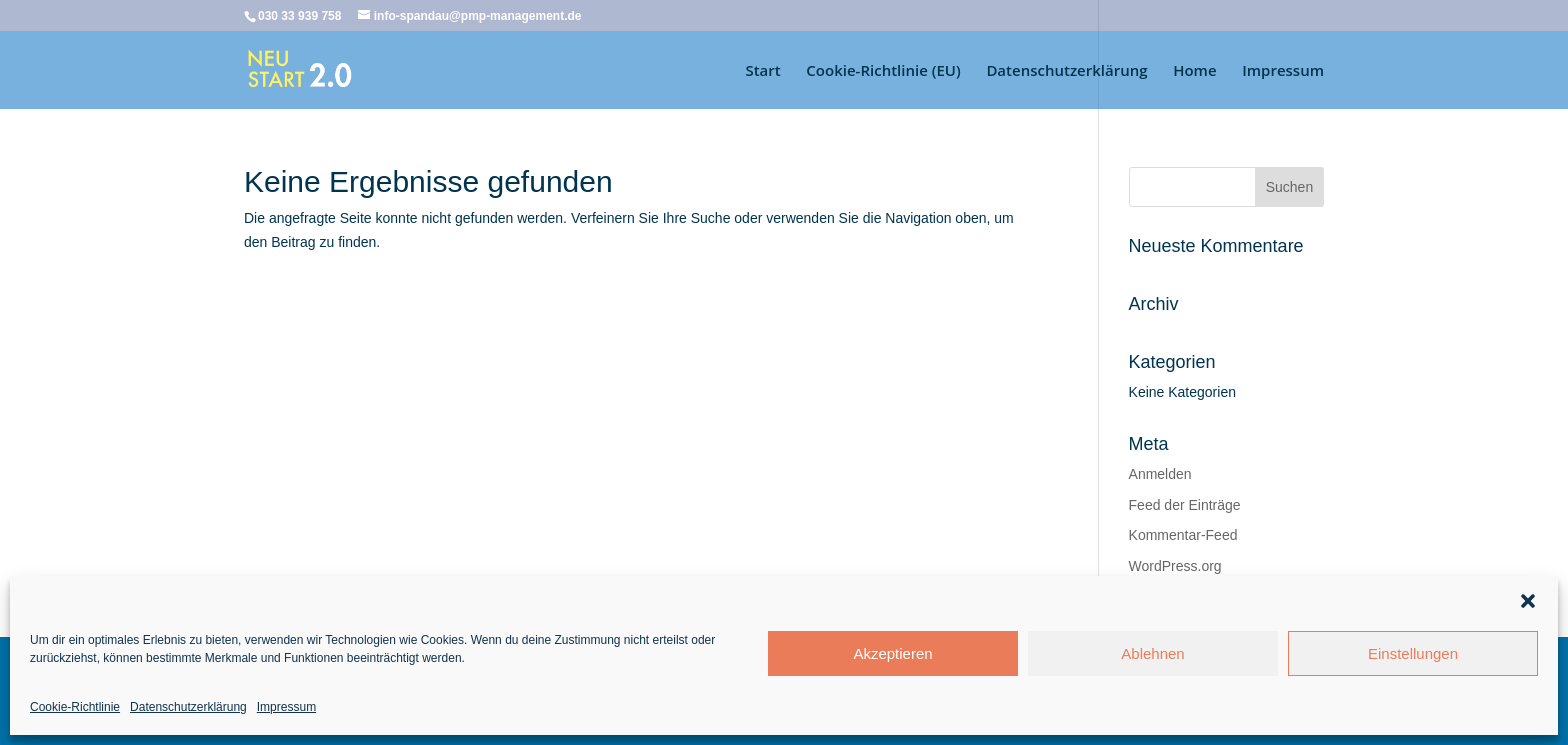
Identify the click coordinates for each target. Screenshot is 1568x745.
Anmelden (1160, 474)
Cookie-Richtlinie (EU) (883, 71)
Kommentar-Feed (1183, 535)
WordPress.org (1175, 566)
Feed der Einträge (1185, 505)
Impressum (286, 707)
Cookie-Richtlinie (75, 707)
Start (762, 71)
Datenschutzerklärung (188, 707)
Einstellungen (1413, 653)
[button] (1528, 601)
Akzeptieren (892, 653)
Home (1194, 71)
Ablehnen (1152, 653)
